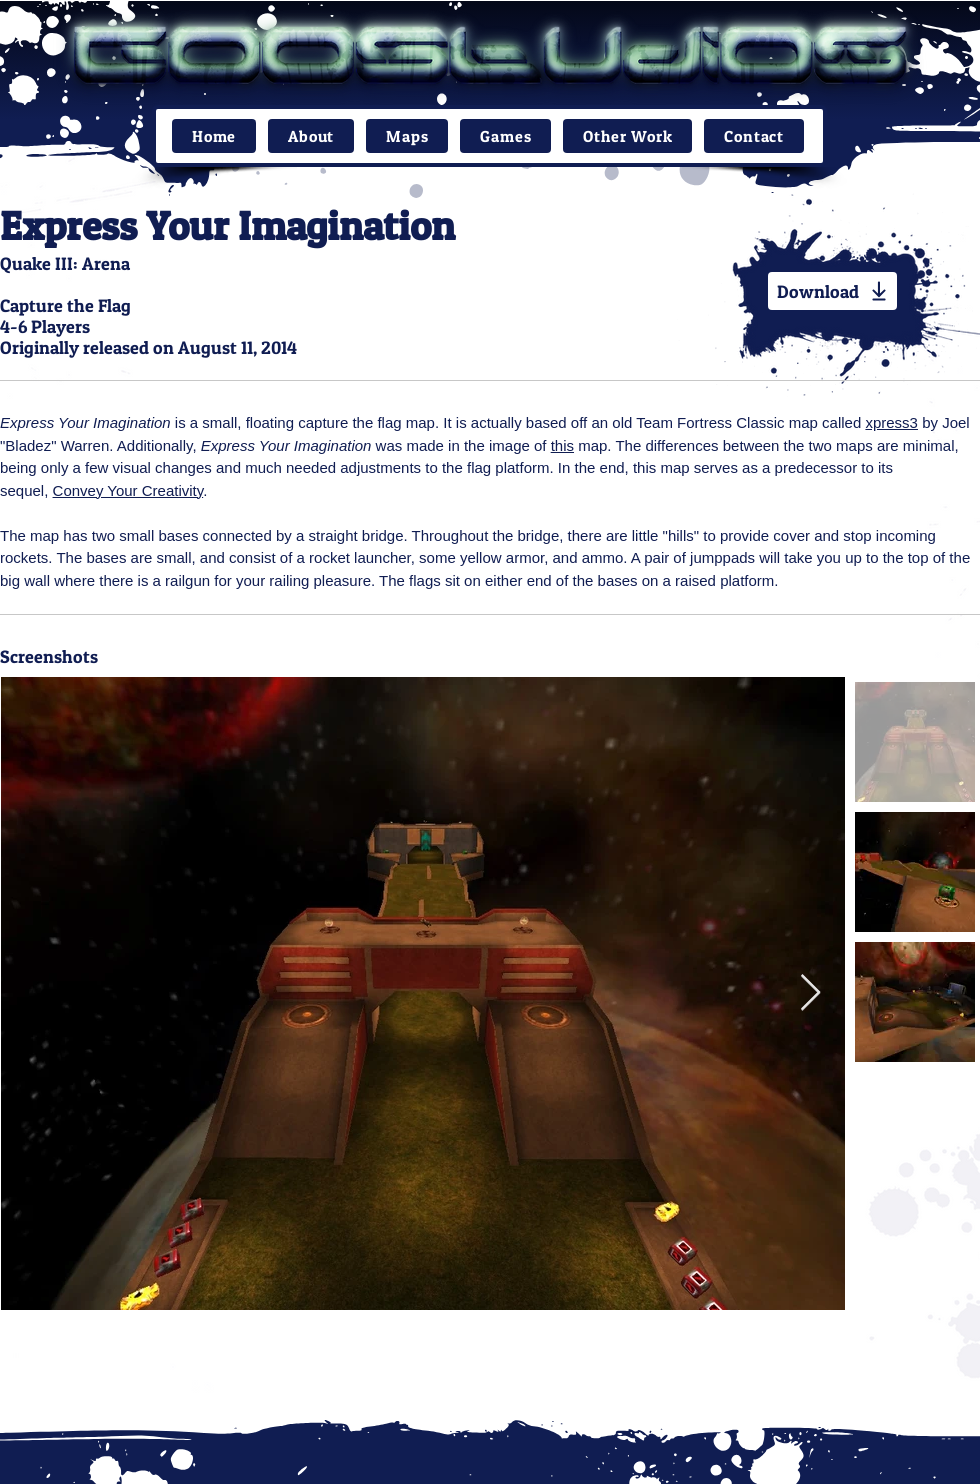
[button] (407, 136)
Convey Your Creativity (128, 490)
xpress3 (891, 422)
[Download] (832, 291)
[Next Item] (810, 993)
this (562, 445)
